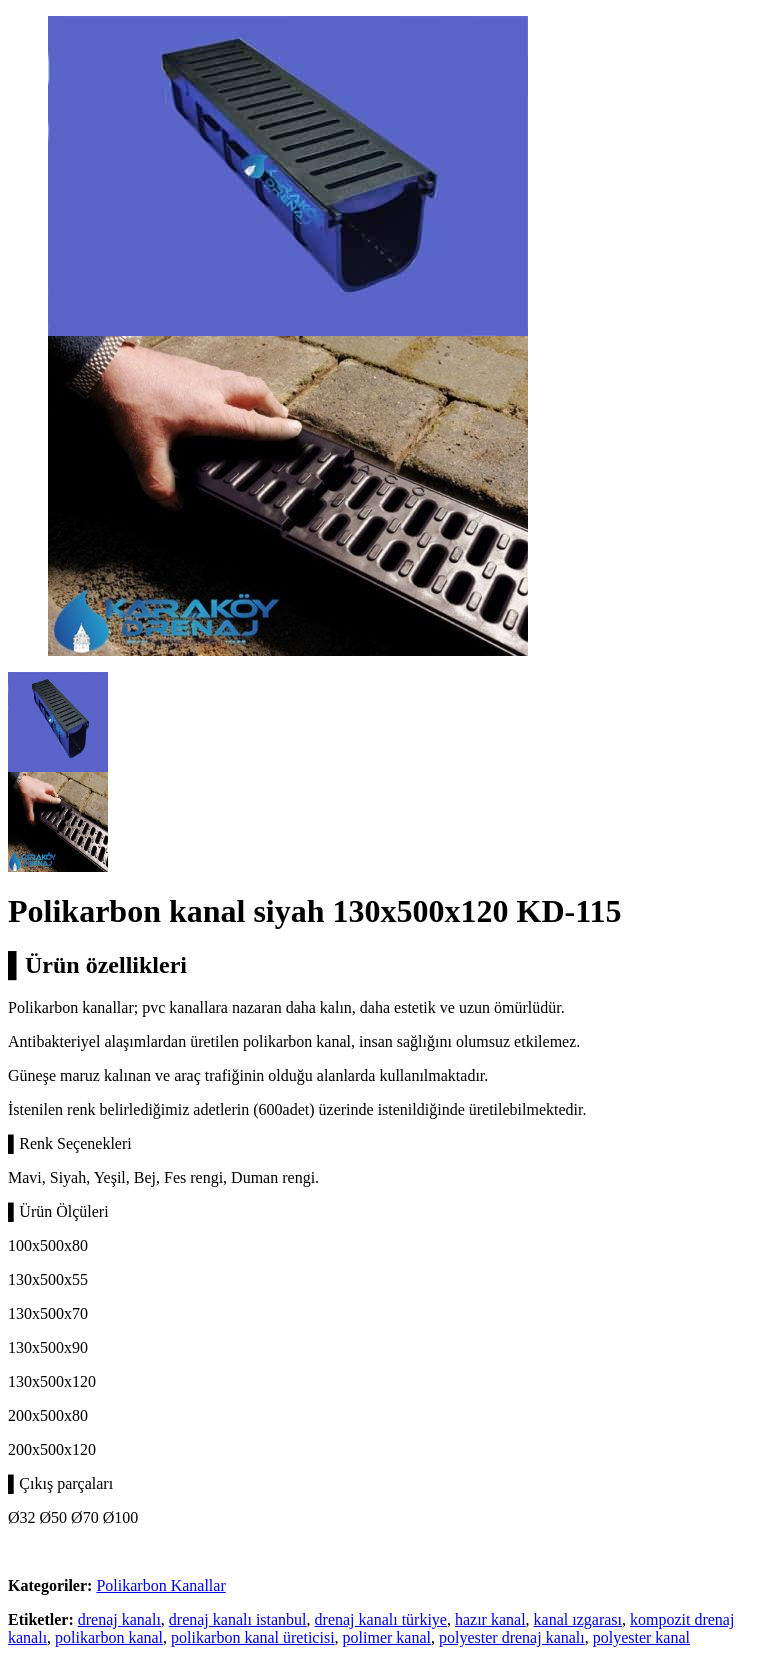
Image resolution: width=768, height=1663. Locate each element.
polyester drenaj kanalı (512, 1637)
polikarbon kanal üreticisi (253, 1637)
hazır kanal (490, 1619)
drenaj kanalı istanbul (238, 1619)
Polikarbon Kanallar (160, 1585)
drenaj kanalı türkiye (381, 1619)
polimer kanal (387, 1637)
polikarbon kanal (109, 1637)
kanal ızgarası (578, 1619)
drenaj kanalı (119, 1619)
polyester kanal (641, 1637)
